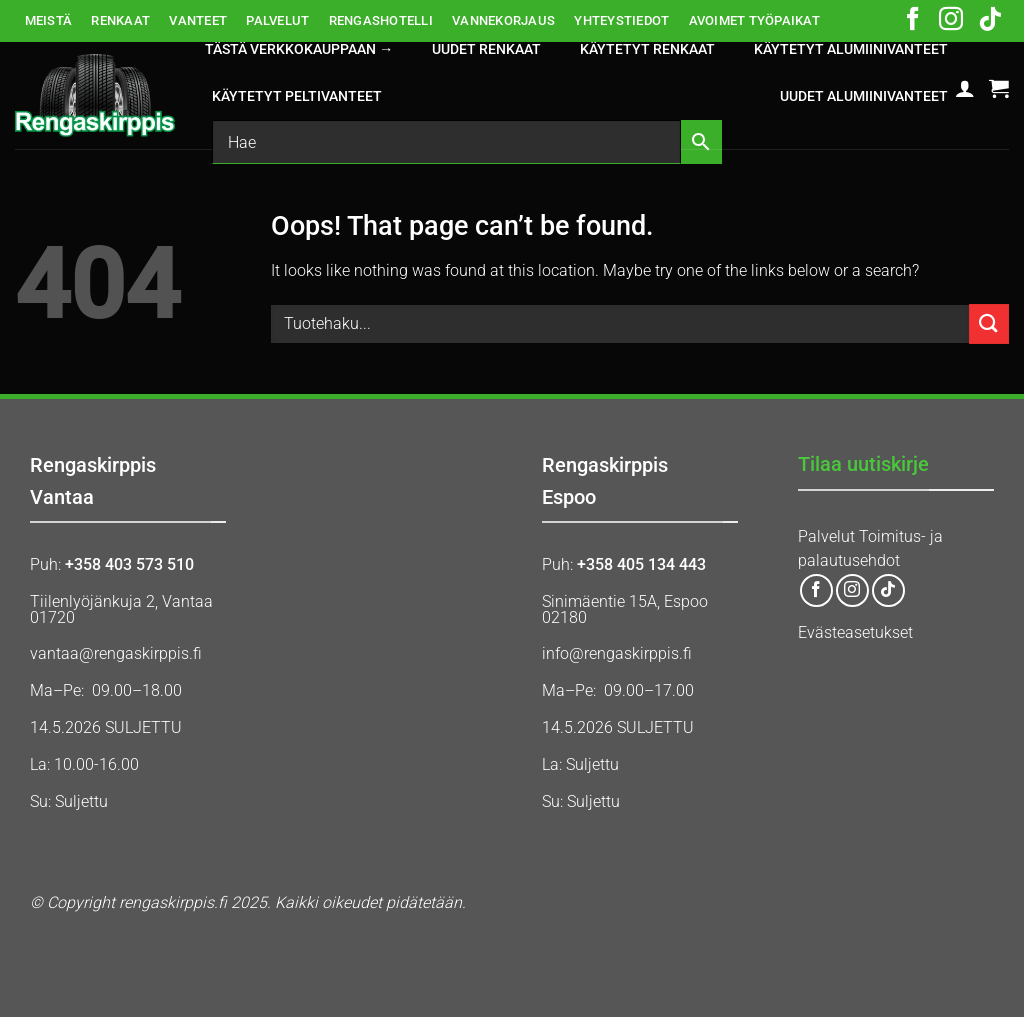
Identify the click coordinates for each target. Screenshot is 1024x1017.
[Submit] (989, 323)
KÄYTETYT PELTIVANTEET (297, 96)
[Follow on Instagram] (951, 21)
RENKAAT (120, 20)
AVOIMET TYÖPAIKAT (754, 20)
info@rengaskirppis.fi (617, 653)
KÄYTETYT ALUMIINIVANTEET (851, 49)
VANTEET (198, 20)
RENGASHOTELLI (381, 20)
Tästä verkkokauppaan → (299, 49)
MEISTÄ (49, 20)
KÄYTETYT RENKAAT (647, 49)
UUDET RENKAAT (486, 49)
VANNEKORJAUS (503, 20)
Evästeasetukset (855, 632)
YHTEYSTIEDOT (621, 20)
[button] (965, 88)
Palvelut (826, 536)
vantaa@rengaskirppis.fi (116, 653)
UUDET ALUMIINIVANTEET (864, 96)
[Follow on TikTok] (990, 21)
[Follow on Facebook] (913, 21)
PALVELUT (277, 20)
